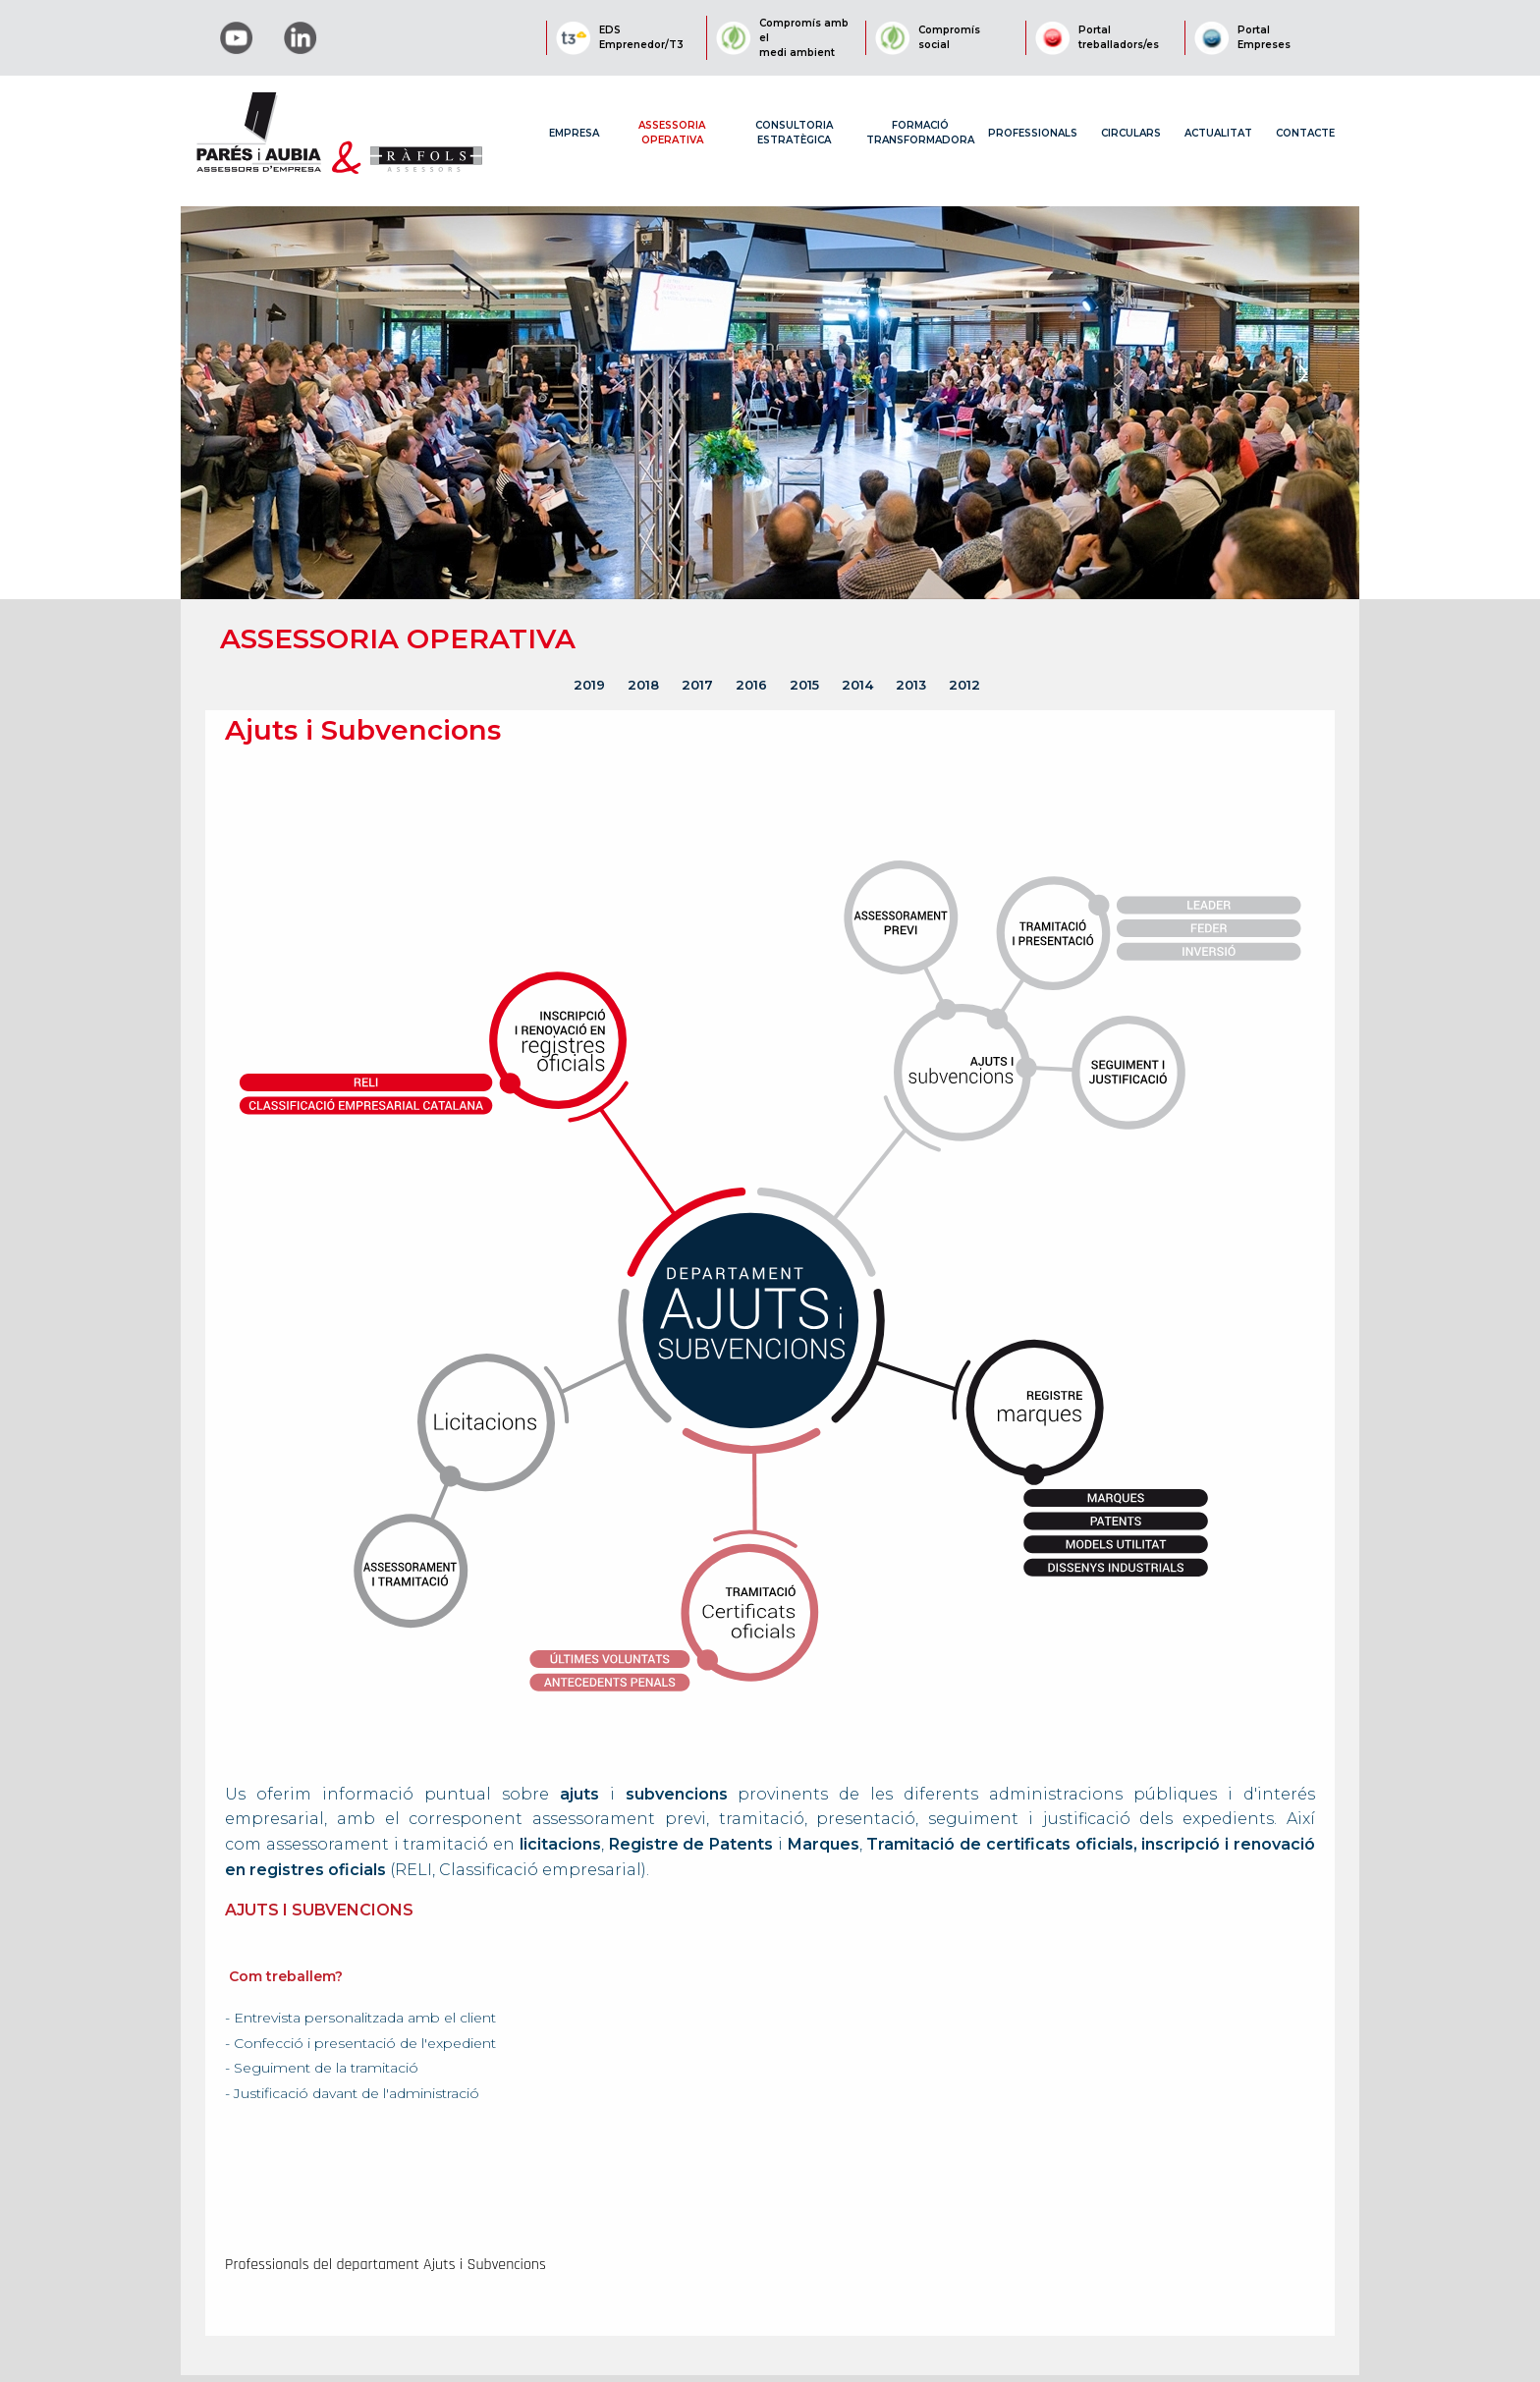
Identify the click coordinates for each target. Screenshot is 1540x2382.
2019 (589, 684)
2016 (751, 684)
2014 (857, 684)
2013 (911, 684)
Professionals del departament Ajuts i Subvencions (385, 2264)
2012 (964, 684)
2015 (804, 684)
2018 (643, 684)
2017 (697, 684)
